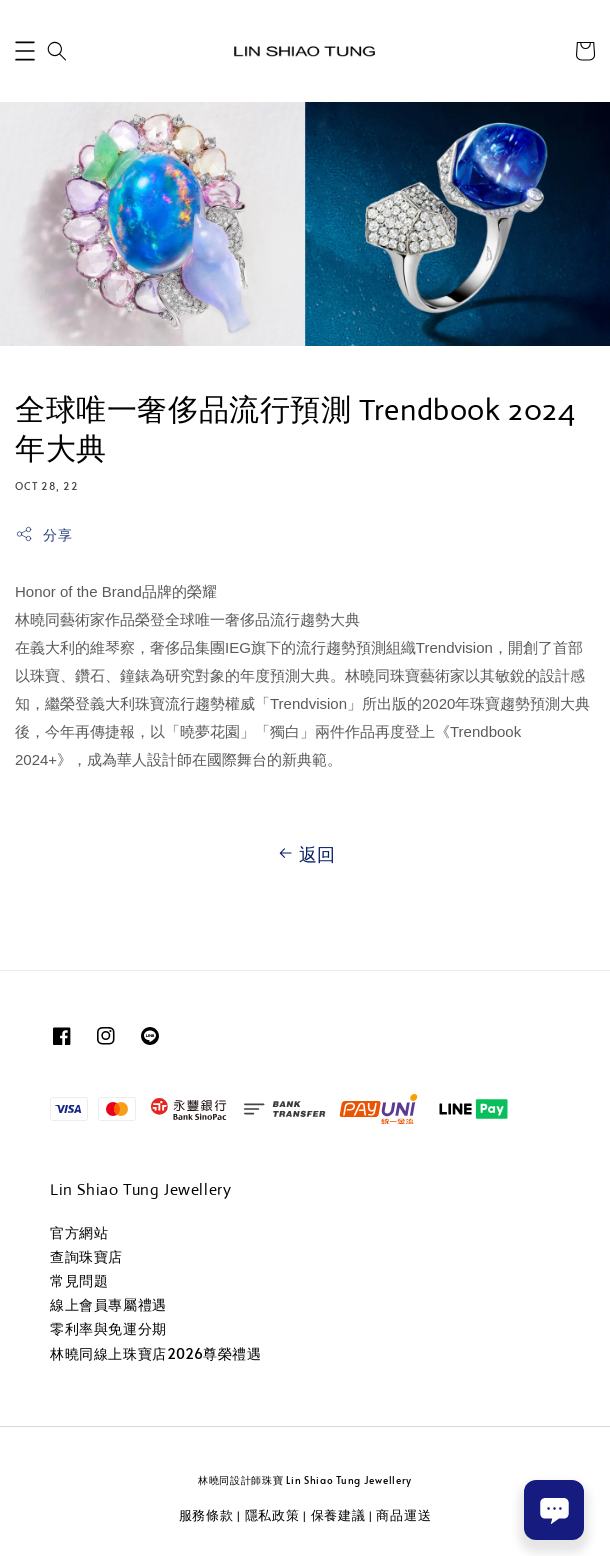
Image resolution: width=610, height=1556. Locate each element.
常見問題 (79, 1280)
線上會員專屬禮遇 (108, 1304)
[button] (25, 51)
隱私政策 (272, 1515)
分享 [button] (43, 534)
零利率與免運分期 (108, 1328)
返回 (305, 854)
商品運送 (403, 1515)
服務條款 (206, 1515)
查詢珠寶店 (86, 1256)
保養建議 (338, 1515)
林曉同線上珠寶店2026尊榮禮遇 (156, 1353)
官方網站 (79, 1232)
